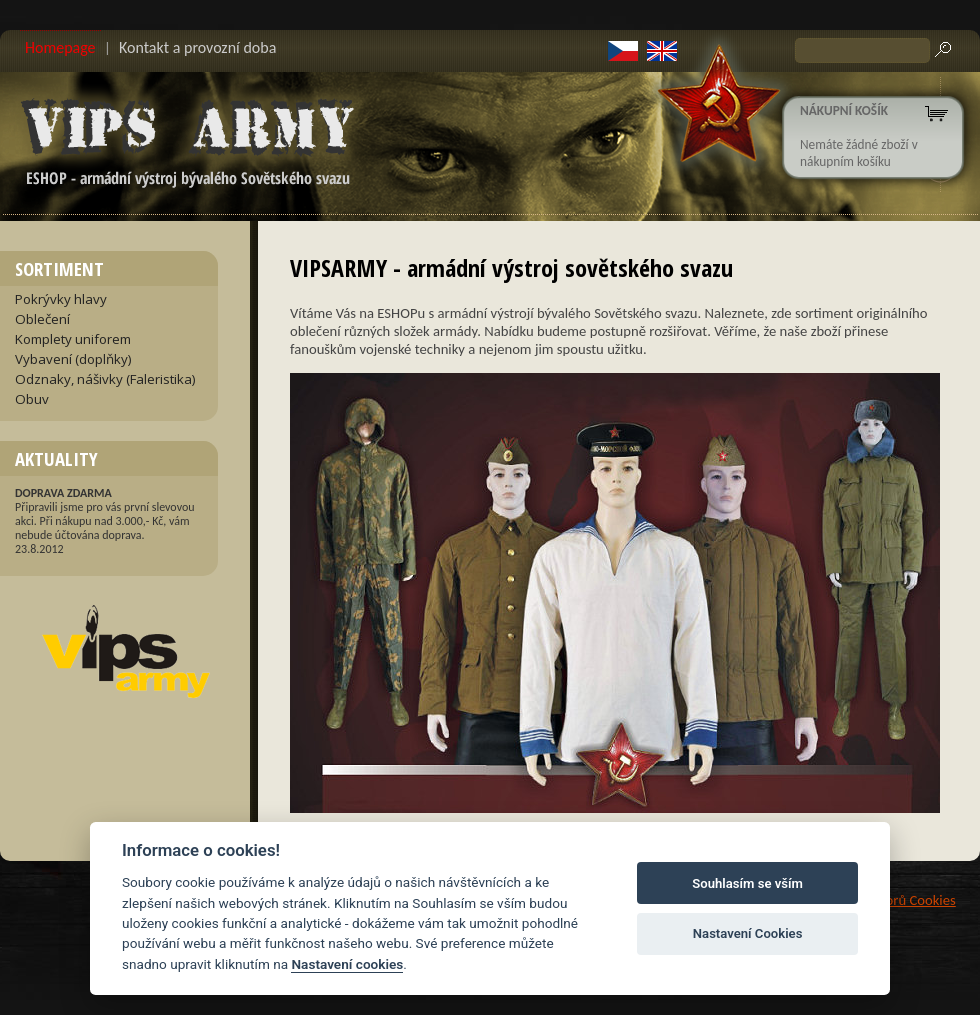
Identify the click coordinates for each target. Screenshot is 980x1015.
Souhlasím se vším (747, 883)
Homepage (60, 47)
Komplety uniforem (73, 339)
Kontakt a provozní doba (197, 47)
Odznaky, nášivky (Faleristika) (105, 379)
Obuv (32, 399)
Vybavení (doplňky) (73, 359)
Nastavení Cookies (748, 933)
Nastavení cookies (347, 964)
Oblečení (42, 319)
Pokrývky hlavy (61, 299)
